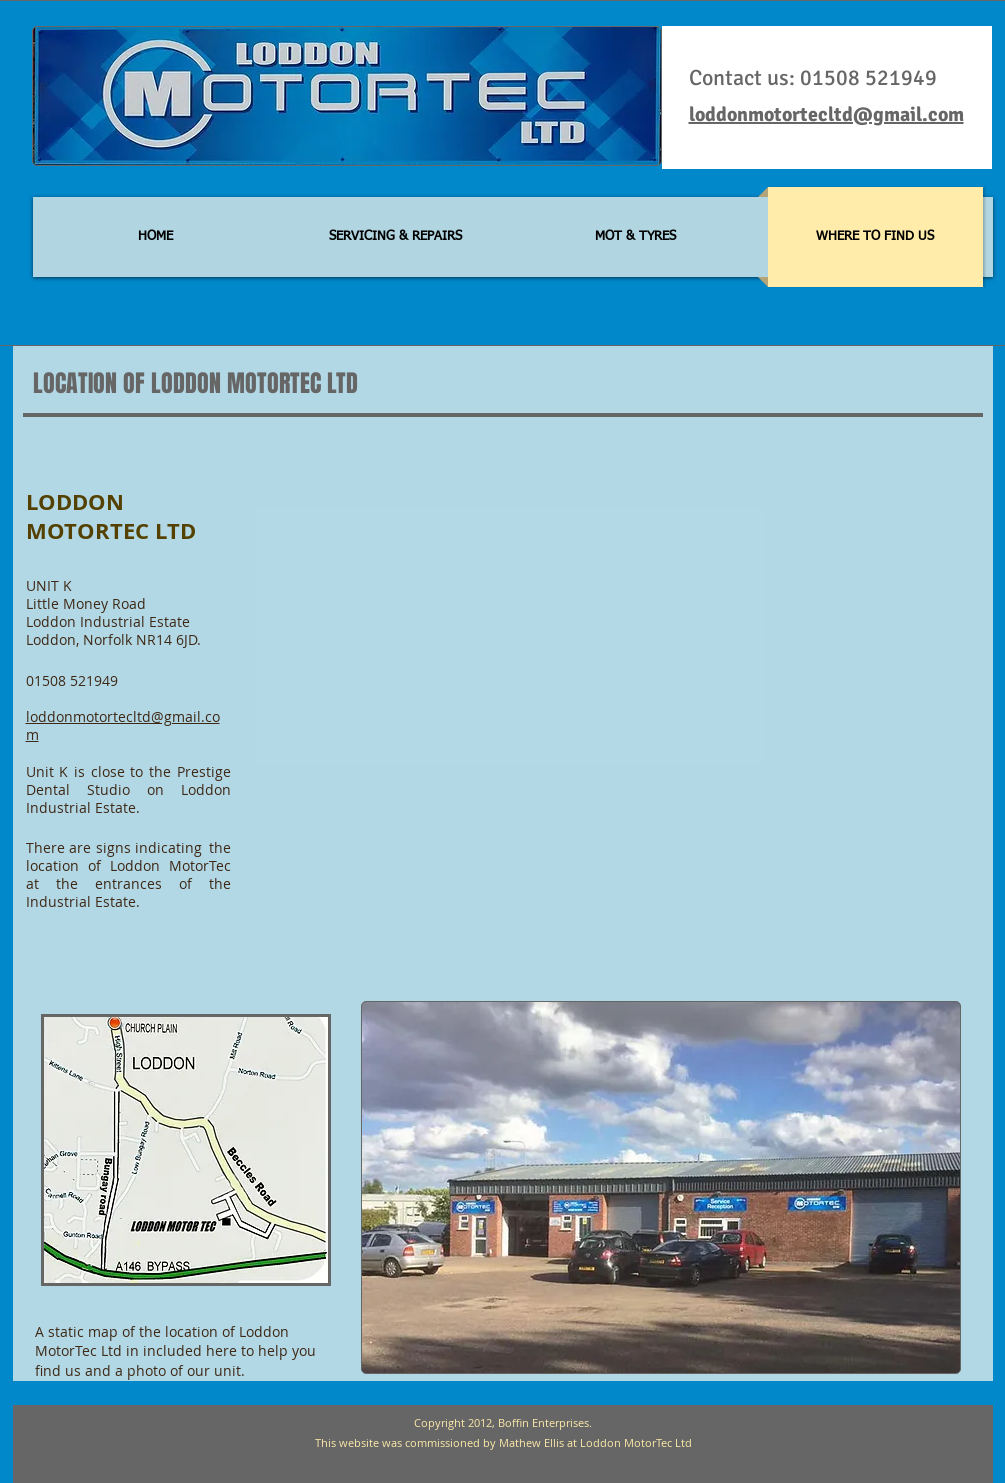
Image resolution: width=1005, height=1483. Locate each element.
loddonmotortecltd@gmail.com (826, 114)
